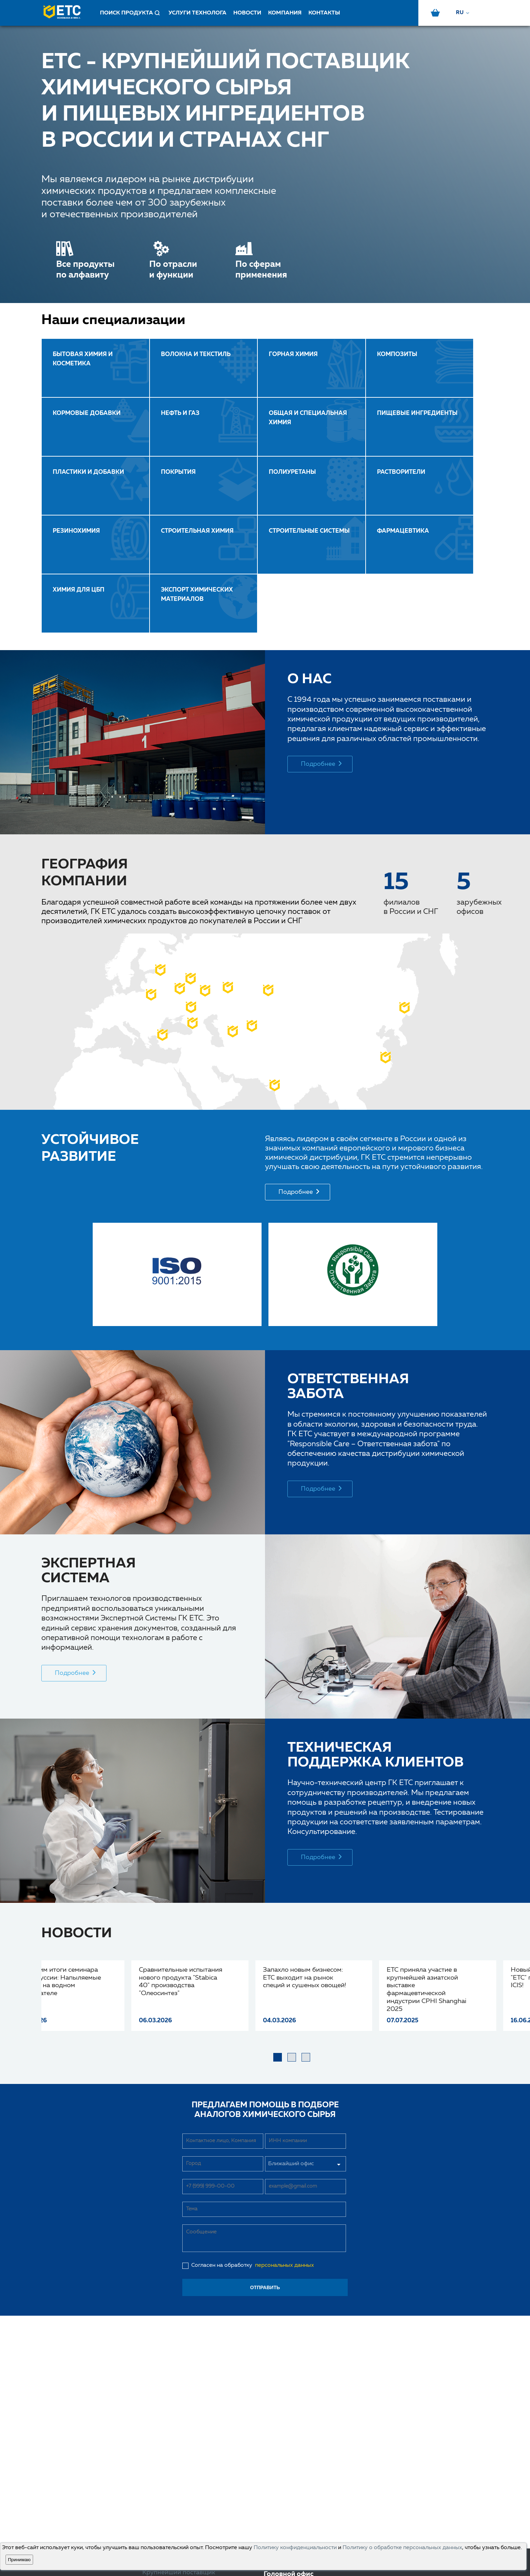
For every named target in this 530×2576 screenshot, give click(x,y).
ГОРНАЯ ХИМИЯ (293, 354)
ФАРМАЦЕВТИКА (403, 531)
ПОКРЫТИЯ (178, 472)
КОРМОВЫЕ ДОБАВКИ (87, 413)
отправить (265, 2287)
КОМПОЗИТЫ (397, 354)
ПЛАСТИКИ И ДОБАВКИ (88, 472)
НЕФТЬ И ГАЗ (180, 413)
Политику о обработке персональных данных (402, 2548)
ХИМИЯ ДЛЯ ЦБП (78, 590)
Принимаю (19, 2559)
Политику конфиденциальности (295, 2548)
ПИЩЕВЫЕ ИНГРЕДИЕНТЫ (417, 413)
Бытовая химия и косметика (83, 359)
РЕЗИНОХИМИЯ (76, 531)
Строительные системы (309, 531)
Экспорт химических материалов (197, 594)
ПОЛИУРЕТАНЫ (292, 472)
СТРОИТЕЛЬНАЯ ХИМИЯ (197, 531)
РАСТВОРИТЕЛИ (401, 472)
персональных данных (284, 2265)
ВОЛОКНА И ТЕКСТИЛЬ (196, 354)
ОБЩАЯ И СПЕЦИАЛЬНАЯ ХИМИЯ (308, 418)
